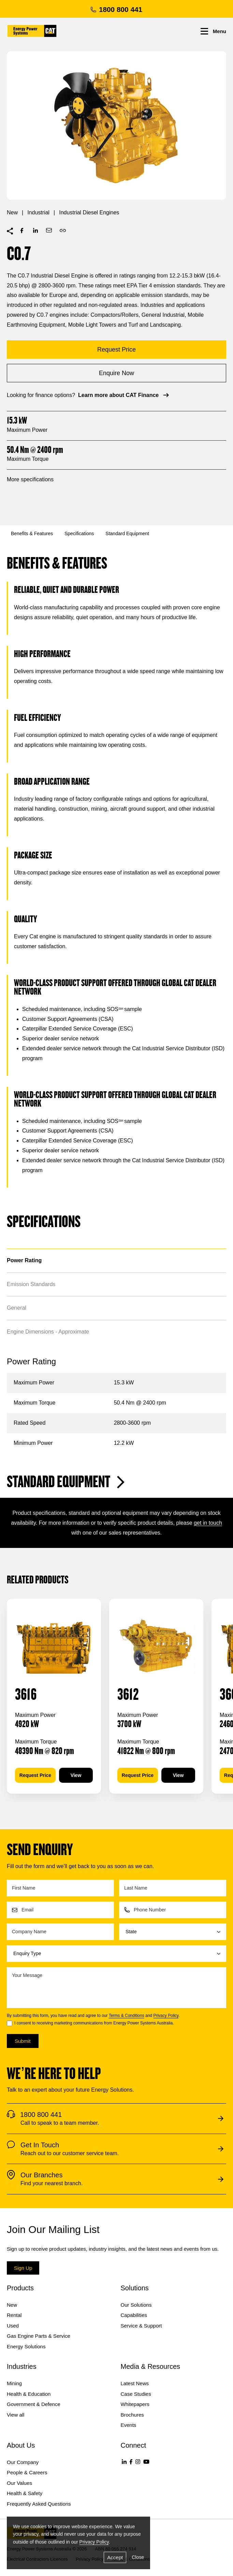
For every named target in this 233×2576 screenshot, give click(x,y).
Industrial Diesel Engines (89, 212)
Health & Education (28, 2394)
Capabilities (134, 2315)
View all (15, 2415)
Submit (23, 2041)
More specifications (30, 479)
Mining (14, 2383)
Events (128, 2425)
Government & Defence (33, 2404)
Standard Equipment (127, 533)
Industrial (38, 212)
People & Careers (27, 2472)
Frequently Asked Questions (39, 2504)
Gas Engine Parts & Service (38, 2336)
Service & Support (141, 2326)
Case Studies (136, 2394)
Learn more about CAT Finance (124, 395)
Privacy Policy (165, 2015)
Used (13, 2326)
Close (138, 2557)
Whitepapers (135, 2404)
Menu (213, 31)
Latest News (135, 2383)
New (12, 212)
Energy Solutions (26, 2346)
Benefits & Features (32, 533)
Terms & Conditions (126, 2015)
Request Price (35, 1775)
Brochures (132, 2415)
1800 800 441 (116, 9)
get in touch (208, 1523)
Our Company (23, 2462)
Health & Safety (24, 2493)
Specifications (79, 533)
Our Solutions (136, 2305)
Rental (14, 2315)
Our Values (19, 2483)
